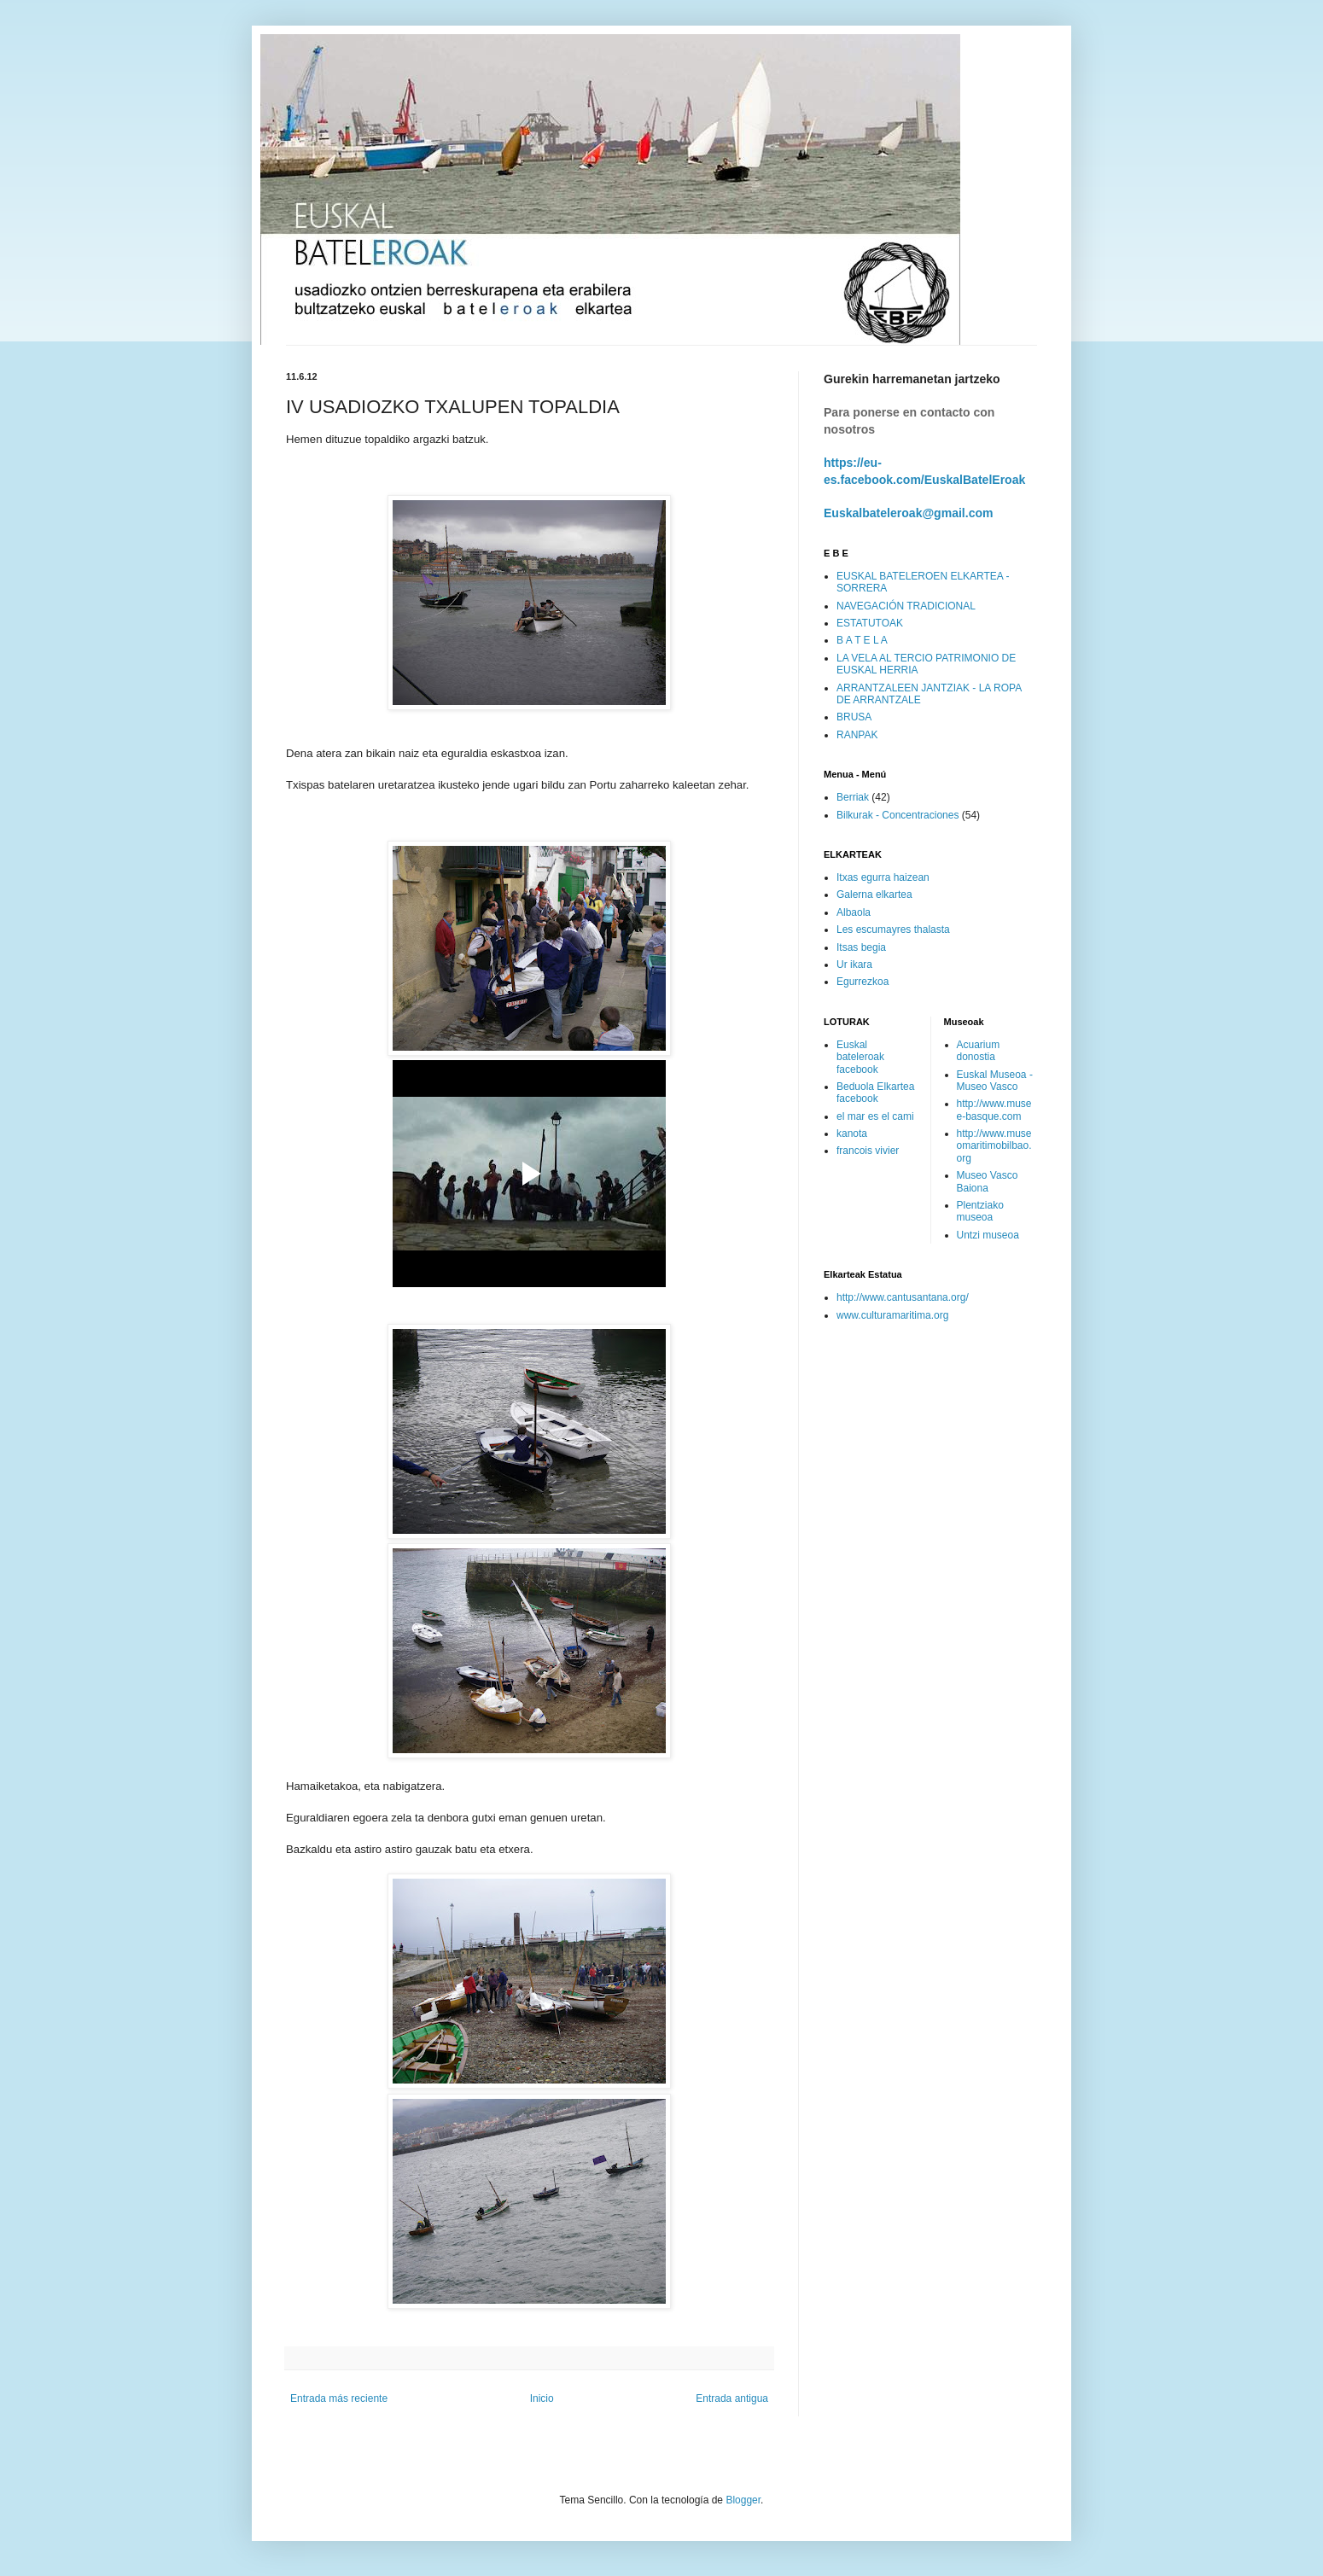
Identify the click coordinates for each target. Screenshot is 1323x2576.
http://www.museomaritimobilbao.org (994, 1146)
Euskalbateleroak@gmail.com (909, 513)
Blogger (743, 2500)
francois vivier (867, 1151)
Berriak (852, 797)
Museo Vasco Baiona (987, 1181)
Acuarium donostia (978, 1051)
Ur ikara (854, 964)
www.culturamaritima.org (892, 1315)
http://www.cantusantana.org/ (902, 1297)
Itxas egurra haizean (883, 877)
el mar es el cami (875, 1116)
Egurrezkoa (862, 982)
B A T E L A (862, 640)
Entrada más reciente (339, 2398)
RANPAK (856, 735)
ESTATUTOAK (869, 623)
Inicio (542, 2398)
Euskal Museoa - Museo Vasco (995, 1081)
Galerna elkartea (874, 894)
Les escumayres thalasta (893, 929)
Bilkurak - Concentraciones (897, 815)
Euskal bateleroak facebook (860, 1057)
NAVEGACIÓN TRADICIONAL (906, 606)
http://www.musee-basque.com (994, 1110)
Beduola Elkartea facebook (875, 1092)
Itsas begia (861, 947)
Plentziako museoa (980, 1211)
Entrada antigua (732, 2398)
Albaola (853, 912)
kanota (851, 1133)
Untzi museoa (988, 1235)
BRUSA (853, 717)
